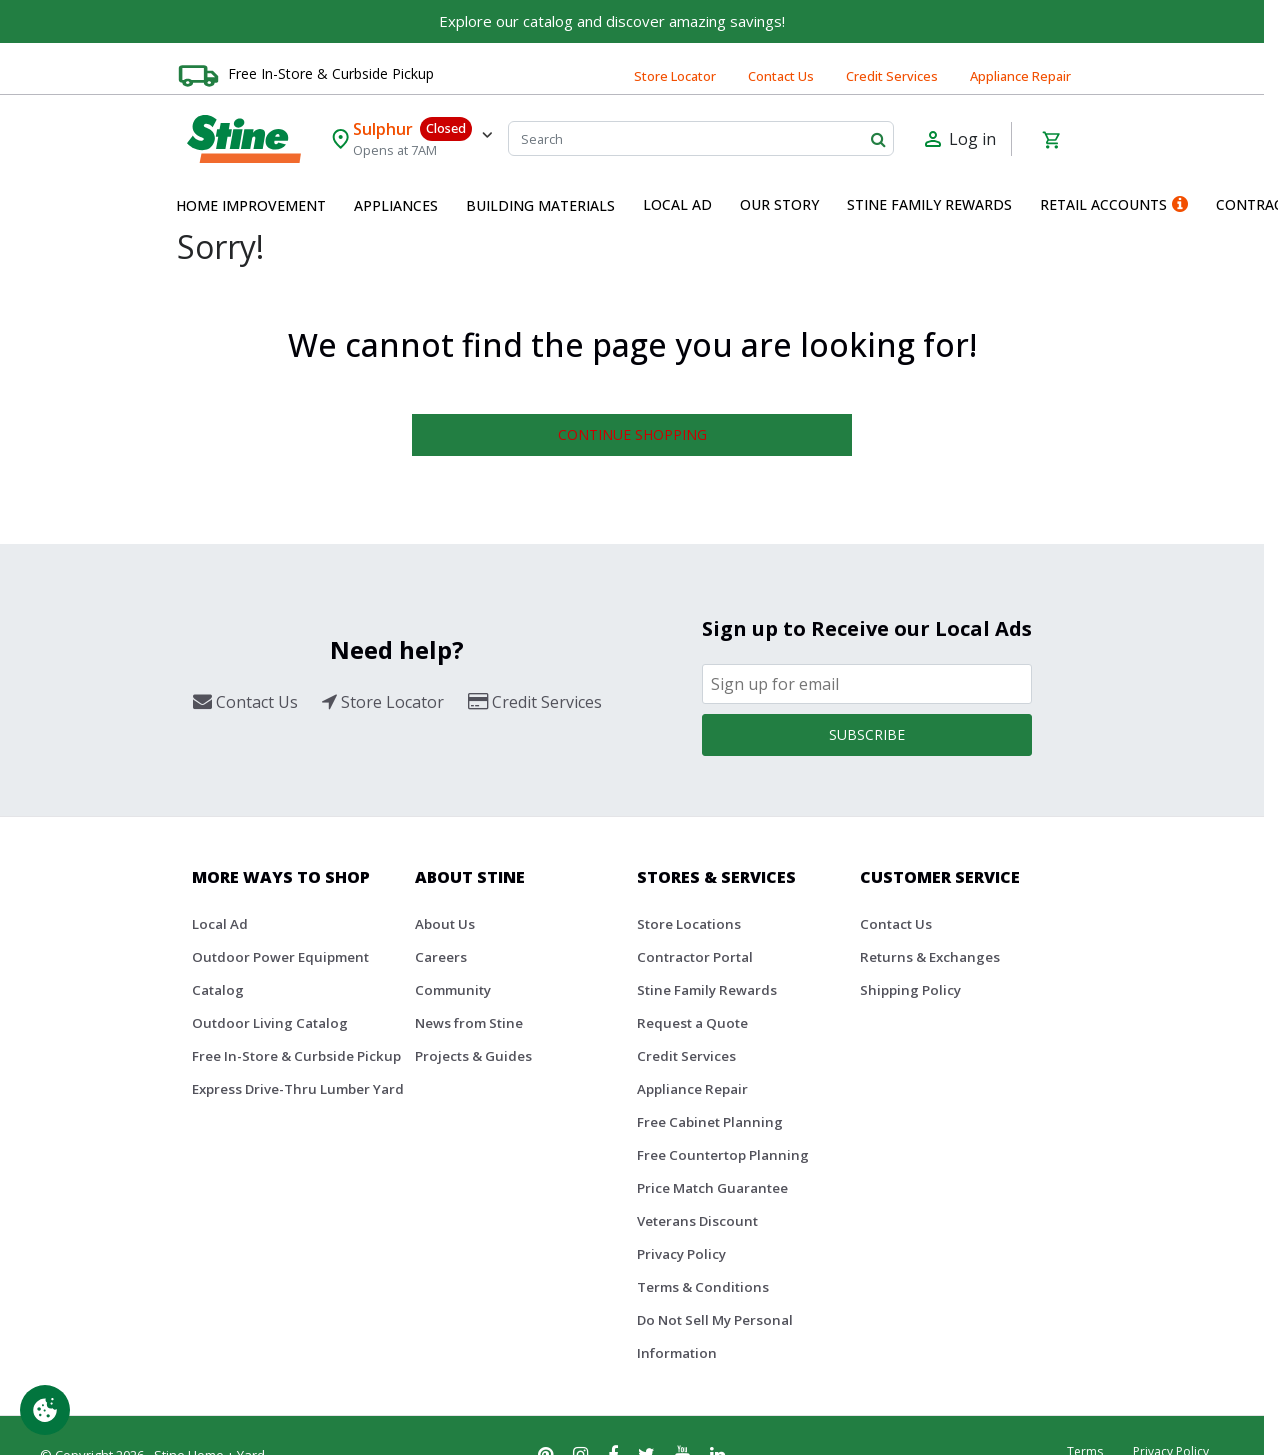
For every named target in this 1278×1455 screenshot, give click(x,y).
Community (453, 990)
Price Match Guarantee (712, 1188)
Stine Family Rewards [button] (929, 204)
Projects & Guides (473, 1056)
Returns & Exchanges (930, 957)
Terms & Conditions (703, 1287)
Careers (441, 957)
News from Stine (469, 1023)
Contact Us (781, 76)
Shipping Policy (910, 990)
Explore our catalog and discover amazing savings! (612, 21)
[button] (251, 206)
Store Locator (675, 76)
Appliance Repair (1020, 76)
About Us (445, 924)
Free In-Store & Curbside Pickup (331, 73)
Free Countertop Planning (723, 1155)
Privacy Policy (681, 1254)
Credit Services (892, 76)
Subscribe (867, 734)
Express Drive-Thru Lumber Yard (298, 1089)
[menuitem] (251, 206)
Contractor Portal (695, 957)
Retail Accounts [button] (1114, 204)
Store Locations (689, 924)
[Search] (701, 138)
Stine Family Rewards (707, 990)
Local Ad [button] (677, 204)
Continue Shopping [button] (632, 434)
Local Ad (220, 924)
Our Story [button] (779, 204)
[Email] (867, 684)
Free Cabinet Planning (710, 1122)
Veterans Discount (697, 1221)
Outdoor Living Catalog (270, 1023)
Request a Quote (692, 1023)
